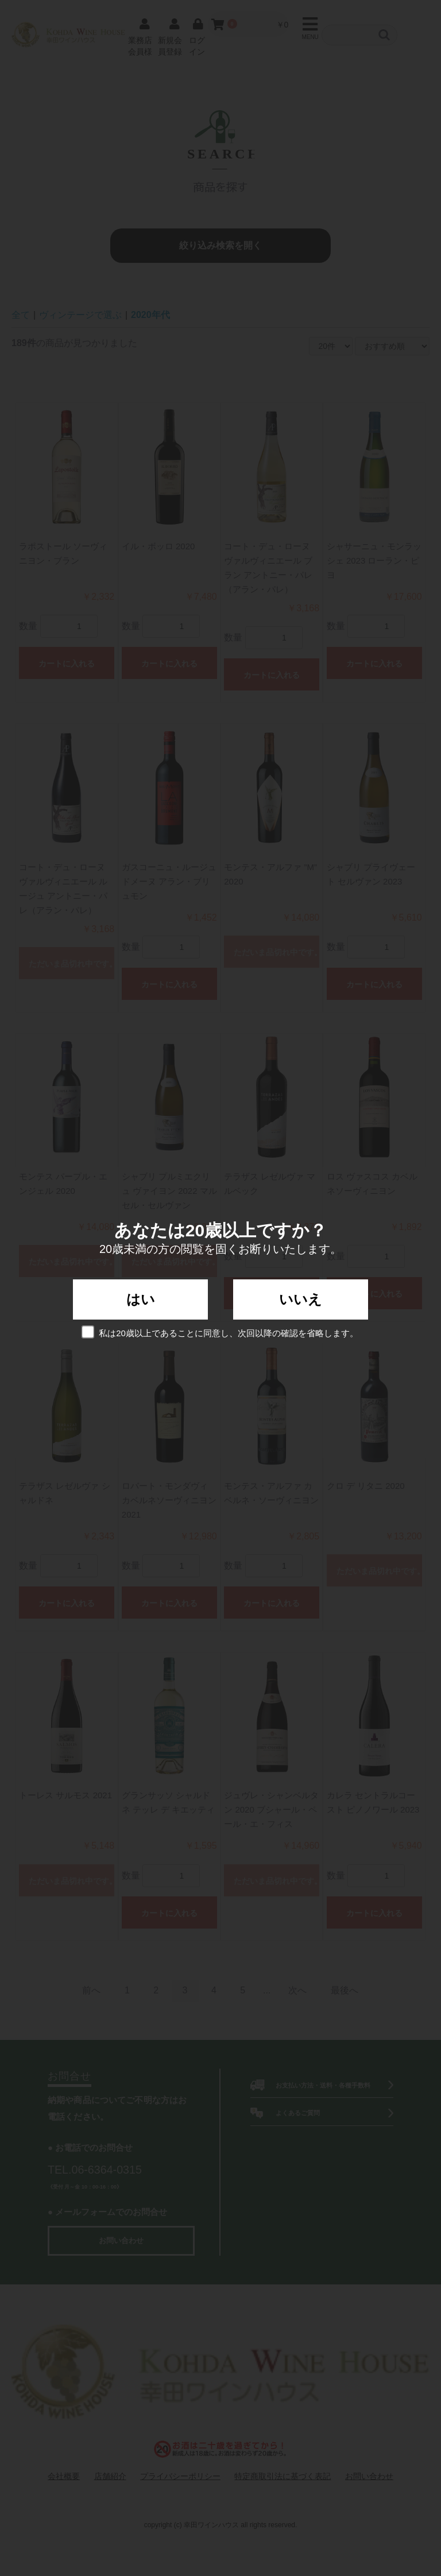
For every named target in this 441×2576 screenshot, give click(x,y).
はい (140, 1299)
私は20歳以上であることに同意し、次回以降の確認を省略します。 (220, 1332)
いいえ (300, 1299)
